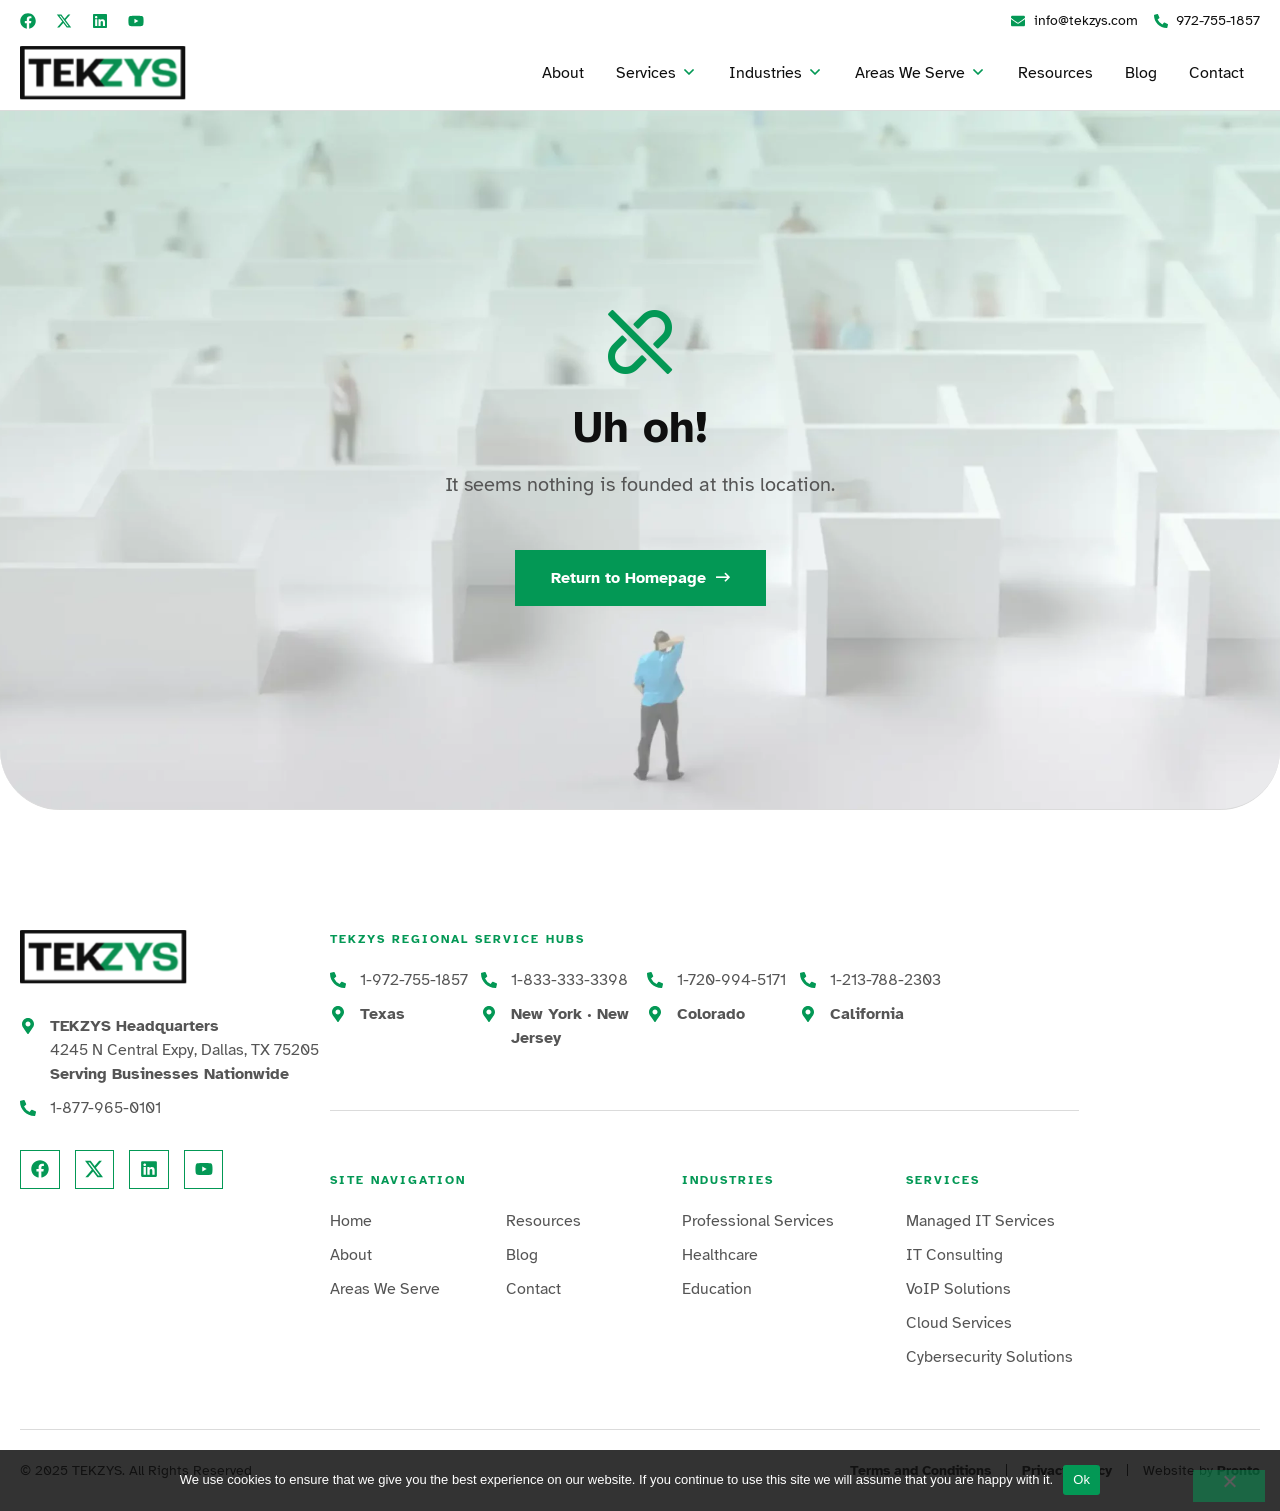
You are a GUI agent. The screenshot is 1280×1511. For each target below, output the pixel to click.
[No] (1229, 1486)
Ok (1081, 1479)
